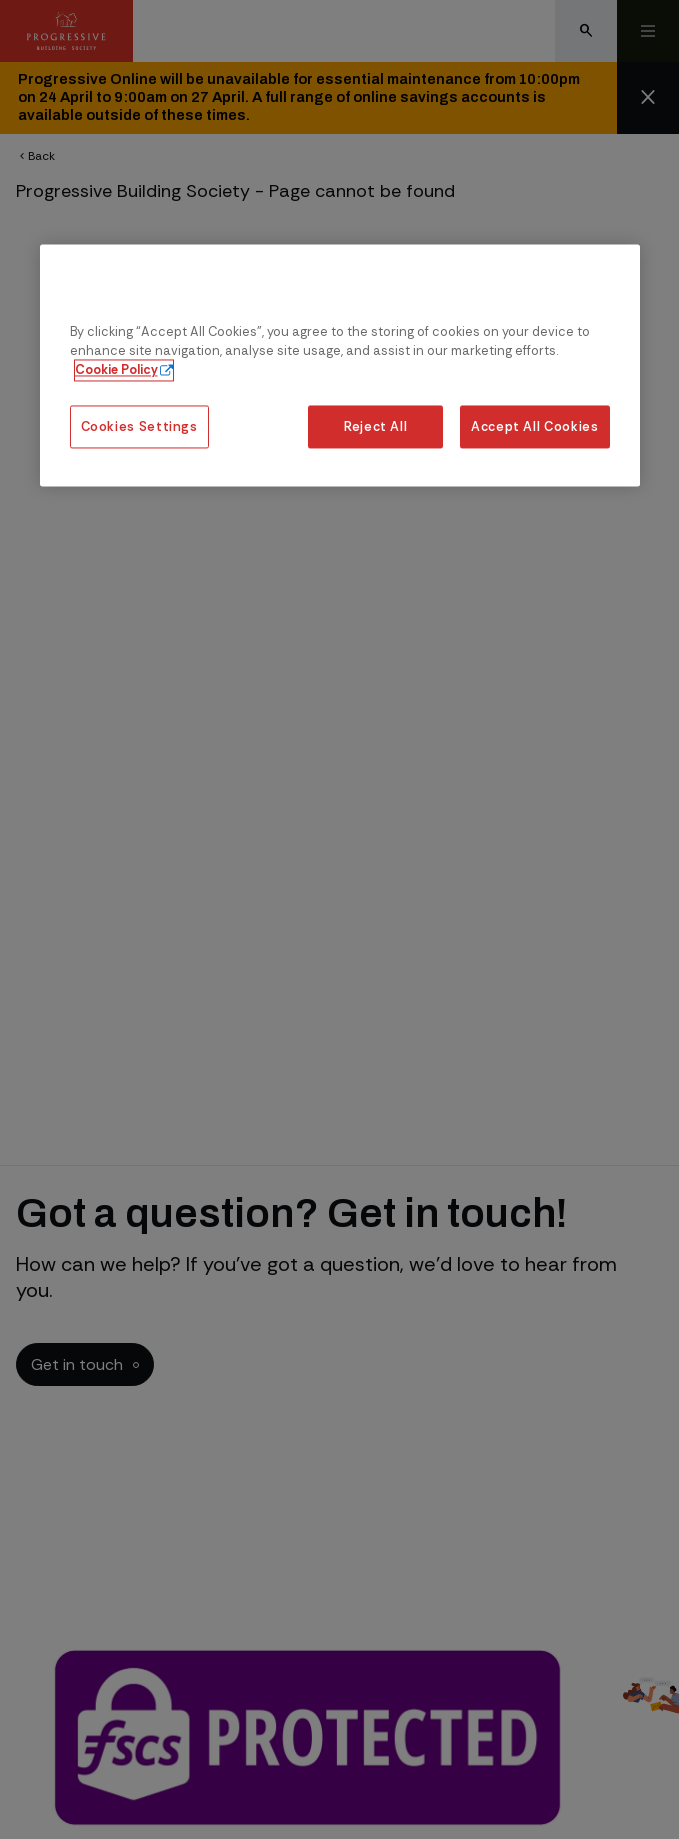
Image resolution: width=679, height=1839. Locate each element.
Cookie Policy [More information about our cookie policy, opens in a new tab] (116, 370)
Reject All (375, 426)
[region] (340, 365)
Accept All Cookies (535, 426)
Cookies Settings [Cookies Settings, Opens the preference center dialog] (139, 426)
